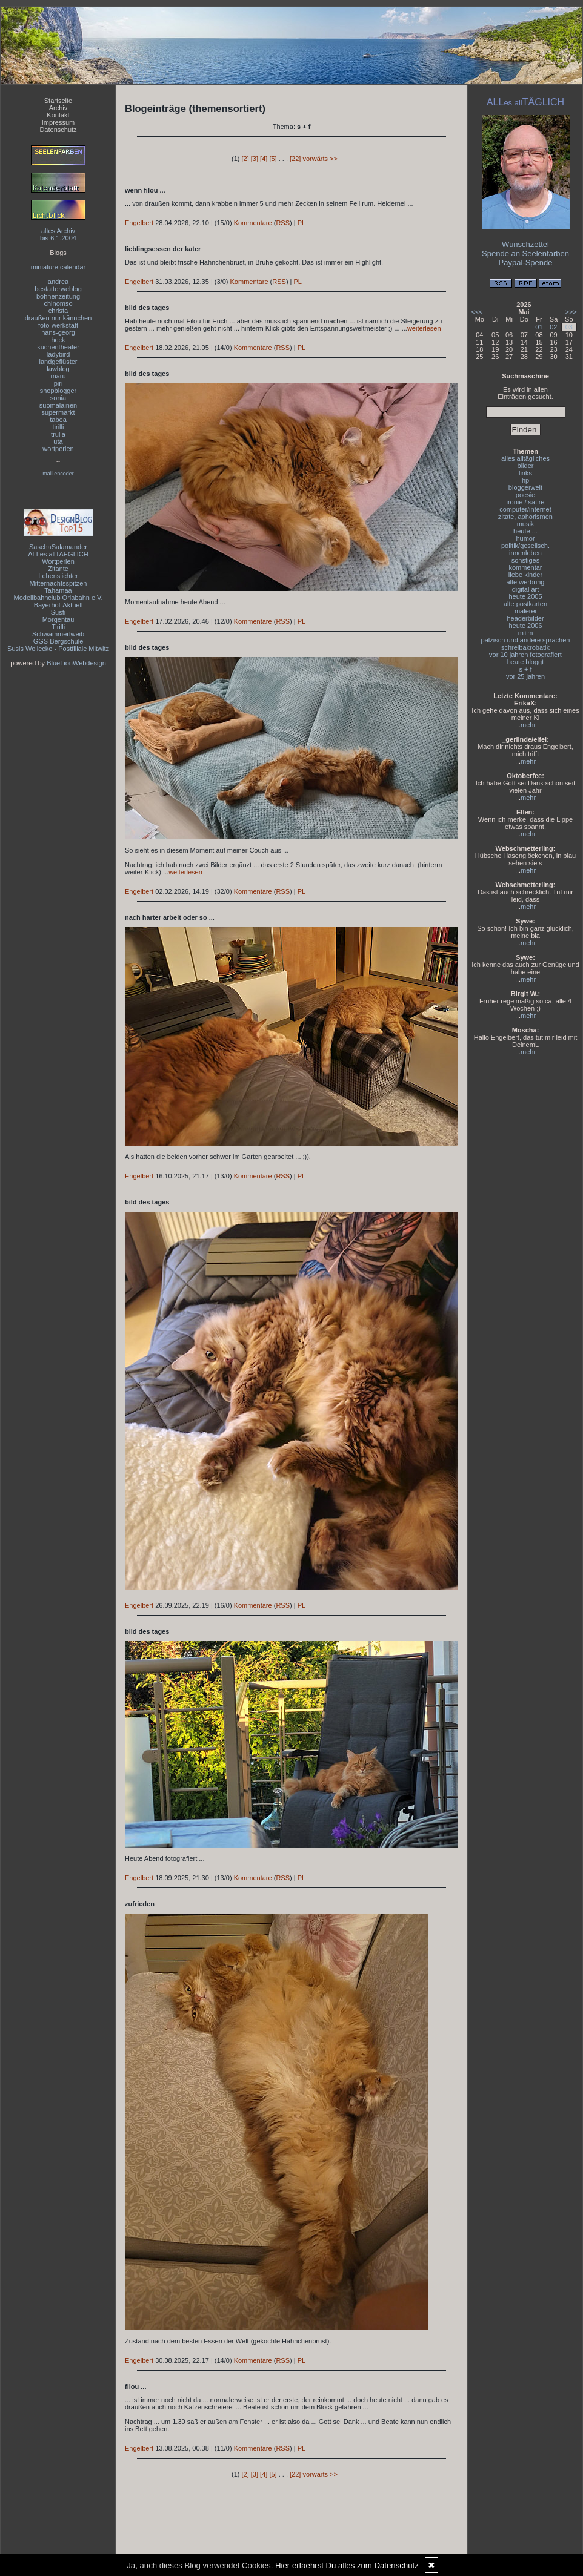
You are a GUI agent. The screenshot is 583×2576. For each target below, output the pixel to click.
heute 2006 (525, 625)
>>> (571, 311)
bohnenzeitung (58, 296)
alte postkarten (525, 603)
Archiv (58, 107)
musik (526, 523)
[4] (263, 158)
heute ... (525, 531)
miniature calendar (58, 267)
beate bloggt (525, 661)
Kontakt (58, 115)
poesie (525, 494)
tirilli (58, 427)
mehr (528, 724)
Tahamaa (58, 590)
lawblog (58, 368)
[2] (245, 158)
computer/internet (525, 509)
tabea (58, 419)
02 (553, 327)
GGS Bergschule (58, 641)
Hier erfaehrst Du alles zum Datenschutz (347, 2565)
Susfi (58, 612)
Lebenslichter (58, 576)
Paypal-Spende (526, 262)
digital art (525, 589)
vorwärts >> (319, 158)
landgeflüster (58, 361)
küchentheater (58, 347)
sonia (58, 397)
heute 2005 (525, 596)
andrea (58, 281)
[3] (254, 158)
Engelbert (139, 222)
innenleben (525, 552)
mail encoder (58, 474)
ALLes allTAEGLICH (58, 554)
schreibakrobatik (525, 647)
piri (58, 383)
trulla (58, 434)
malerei (525, 611)
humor (525, 538)
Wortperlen (58, 561)
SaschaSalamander (58, 546)
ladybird (58, 354)
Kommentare (253, 222)
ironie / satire (526, 502)
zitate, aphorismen (525, 516)
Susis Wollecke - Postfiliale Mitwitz (58, 648)
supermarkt (58, 412)
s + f (525, 669)
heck (58, 339)
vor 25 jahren (525, 676)
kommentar (525, 567)
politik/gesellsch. (525, 545)
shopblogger (58, 390)
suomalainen (58, 405)
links (525, 473)
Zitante (58, 568)
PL (301, 222)
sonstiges (525, 560)
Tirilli (58, 626)
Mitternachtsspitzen (58, 583)
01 (538, 327)
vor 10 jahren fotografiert (525, 654)
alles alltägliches (525, 458)
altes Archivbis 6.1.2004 (58, 234)
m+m (525, 632)
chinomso (58, 303)
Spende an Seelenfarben (525, 253)
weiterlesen (424, 328)
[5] (272, 158)
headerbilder (525, 618)
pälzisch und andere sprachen (525, 640)
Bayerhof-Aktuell (58, 605)
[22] (295, 158)
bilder (526, 465)
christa (58, 310)
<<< (476, 311)
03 (569, 327)
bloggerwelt (525, 487)
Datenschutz (57, 129)
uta (57, 441)
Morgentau (58, 619)
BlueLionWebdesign (76, 663)
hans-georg (58, 332)
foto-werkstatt (58, 325)
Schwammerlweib (58, 634)
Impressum (58, 122)
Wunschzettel (525, 244)
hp (525, 480)
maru (57, 376)
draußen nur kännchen (58, 318)
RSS (283, 222)
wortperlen (57, 448)
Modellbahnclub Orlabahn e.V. (58, 597)
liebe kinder (525, 574)
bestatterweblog (58, 288)
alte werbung (526, 582)
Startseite (58, 100)
